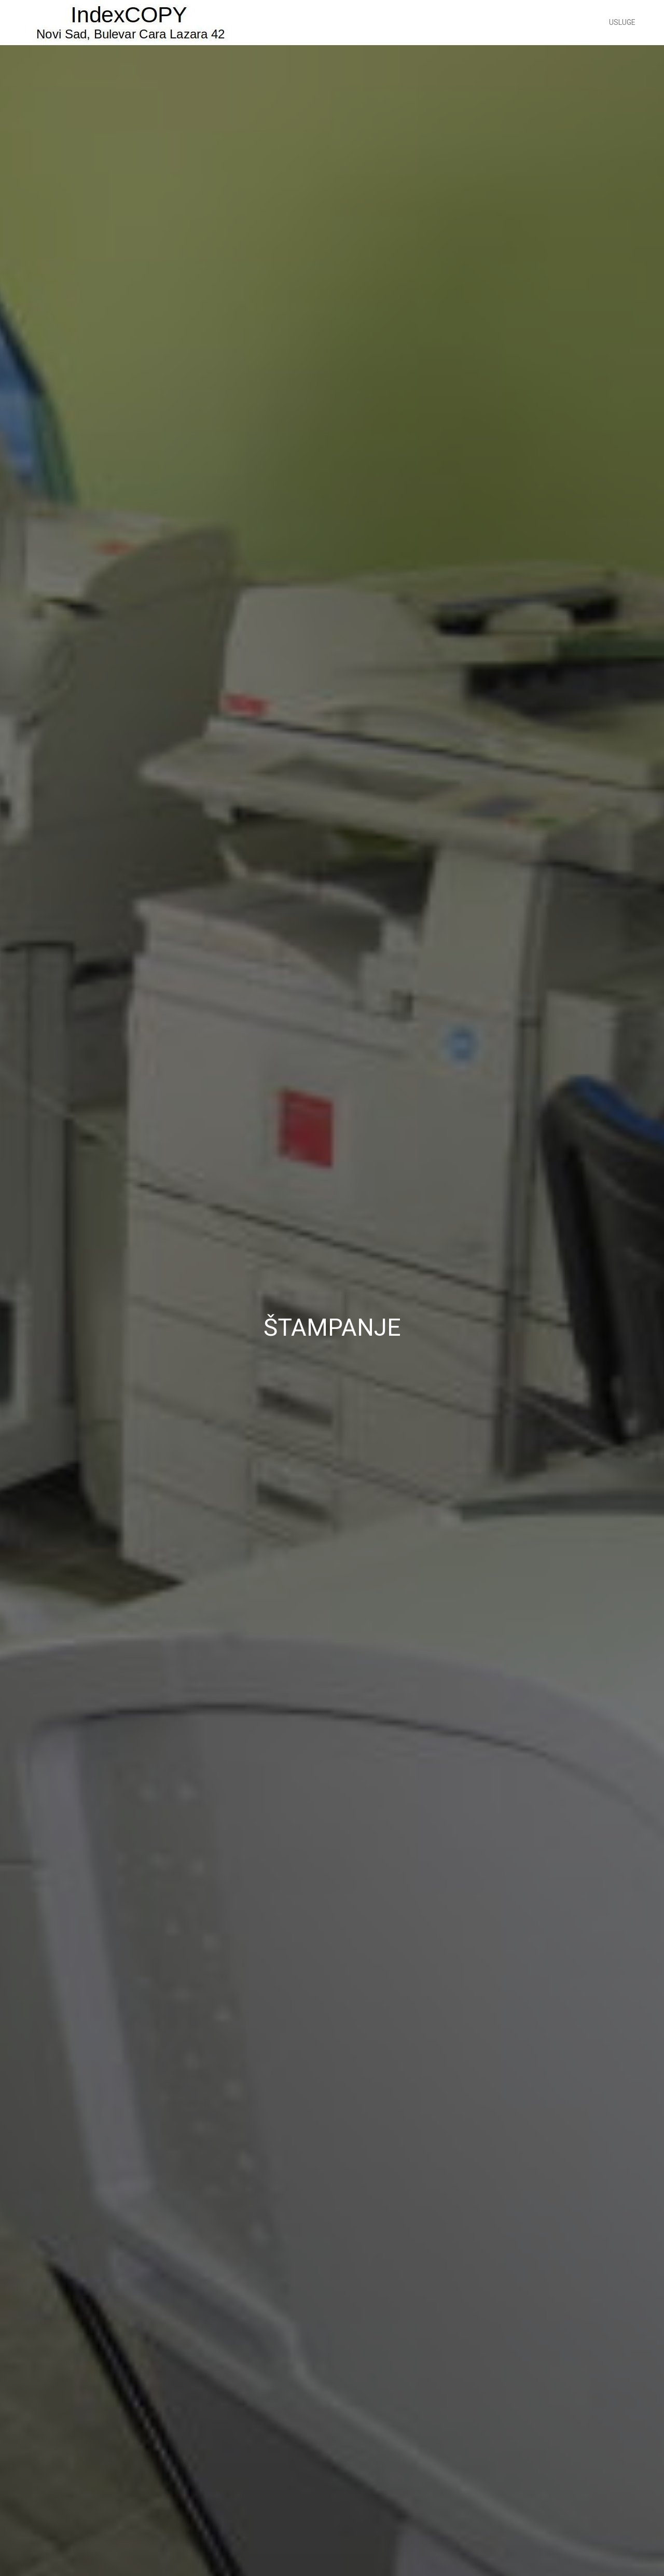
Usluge (622, 22)
